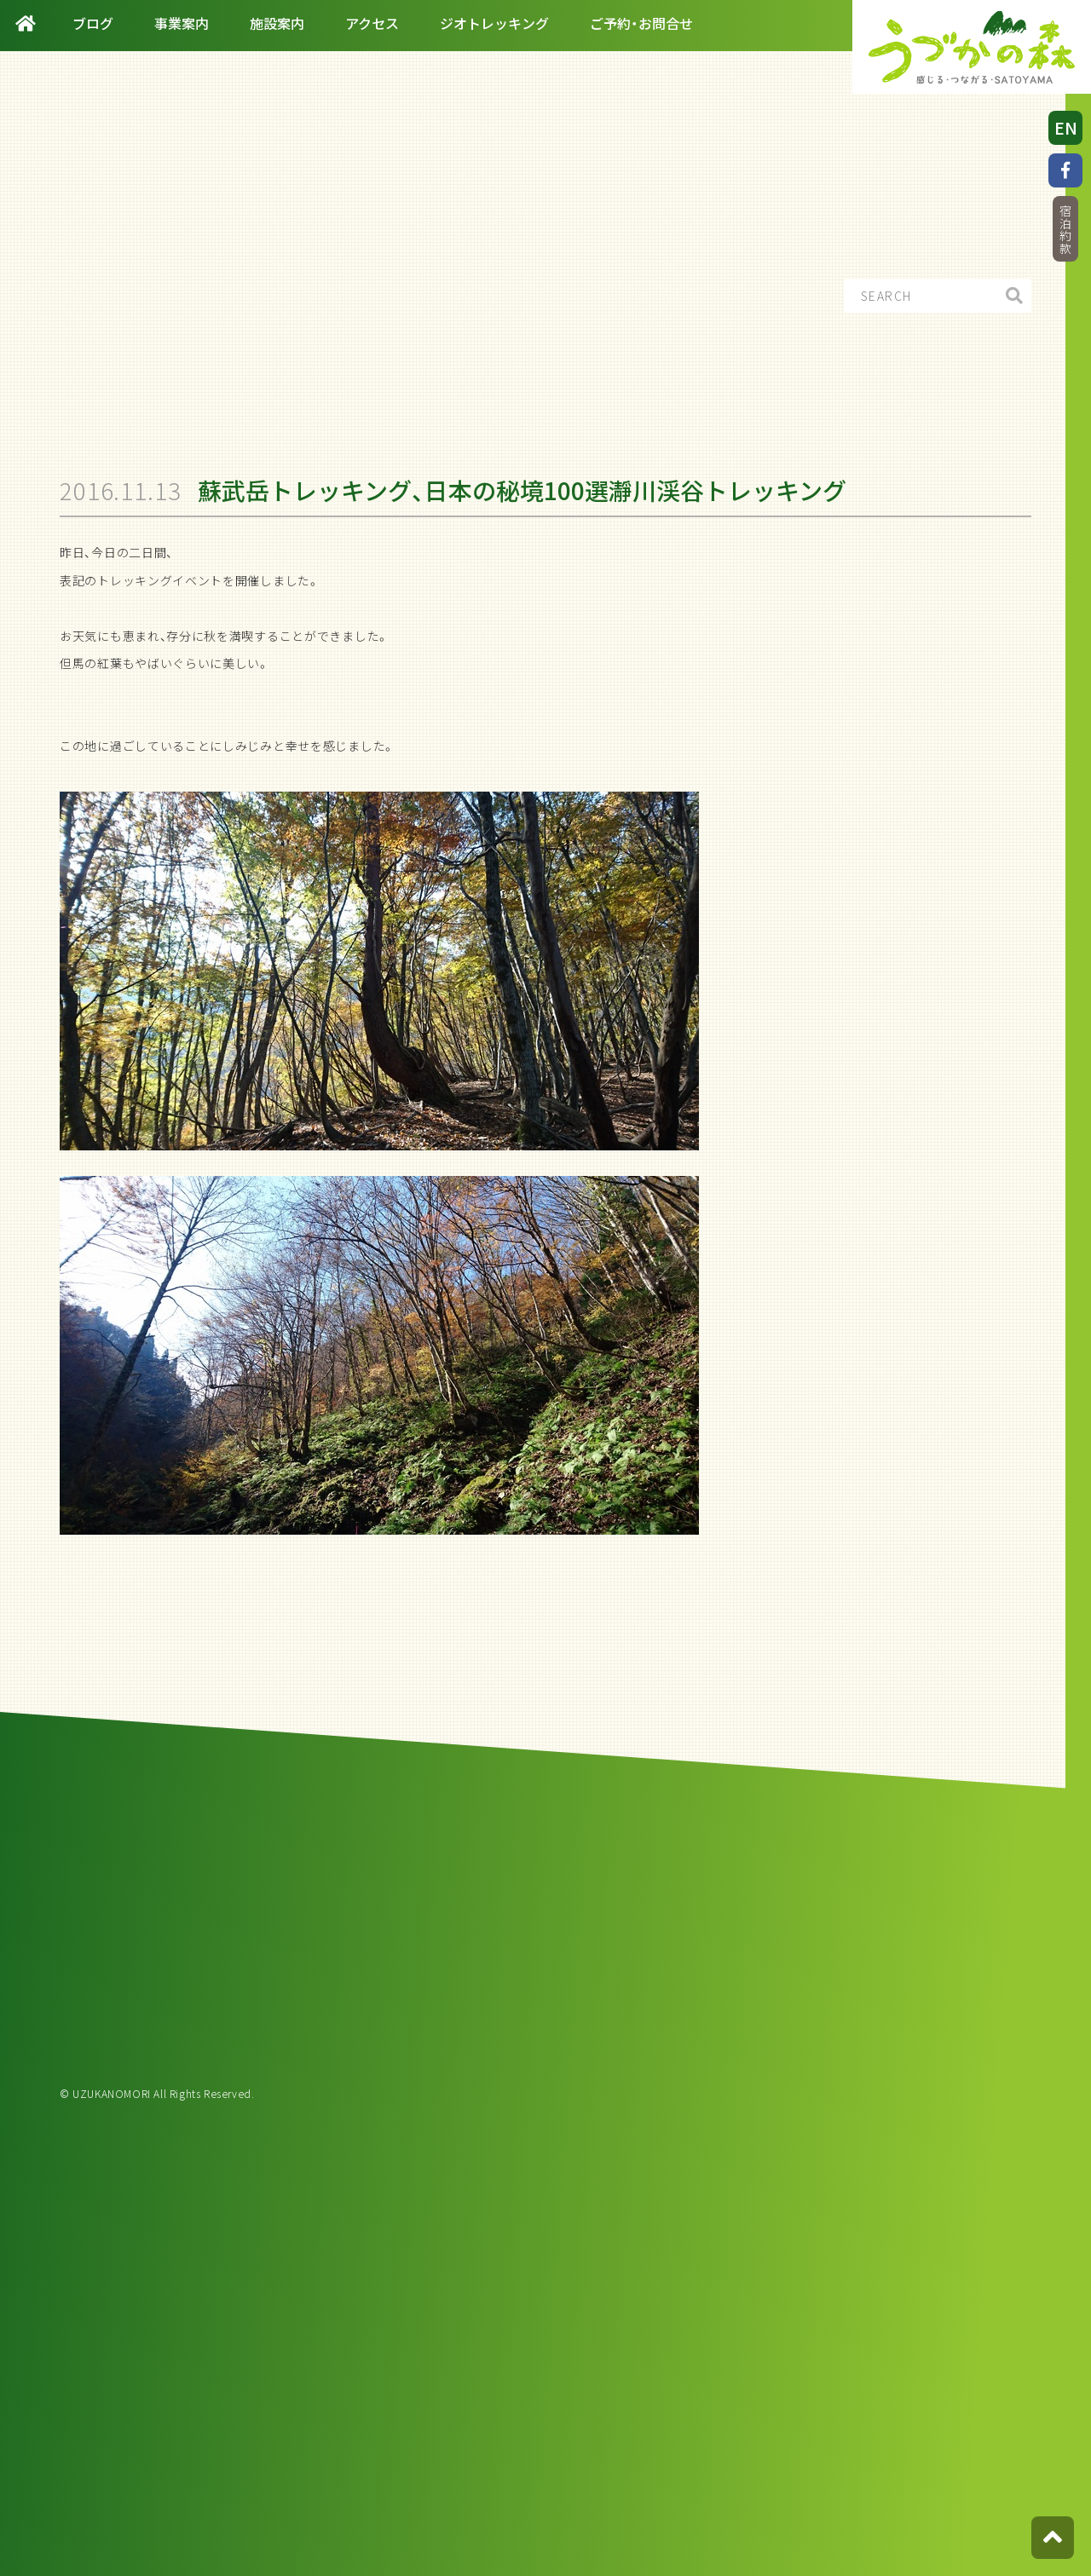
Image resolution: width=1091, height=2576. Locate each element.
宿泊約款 (1065, 230)
